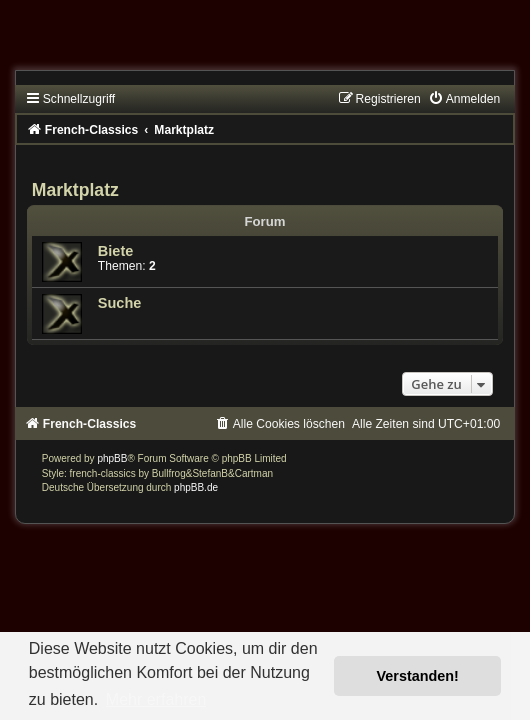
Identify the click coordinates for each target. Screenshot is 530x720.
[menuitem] (464, 99)
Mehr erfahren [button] (156, 699)
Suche (120, 303)
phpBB (112, 458)
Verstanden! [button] (418, 676)
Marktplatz (75, 190)
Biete (116, 251)
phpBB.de (196, 487)
